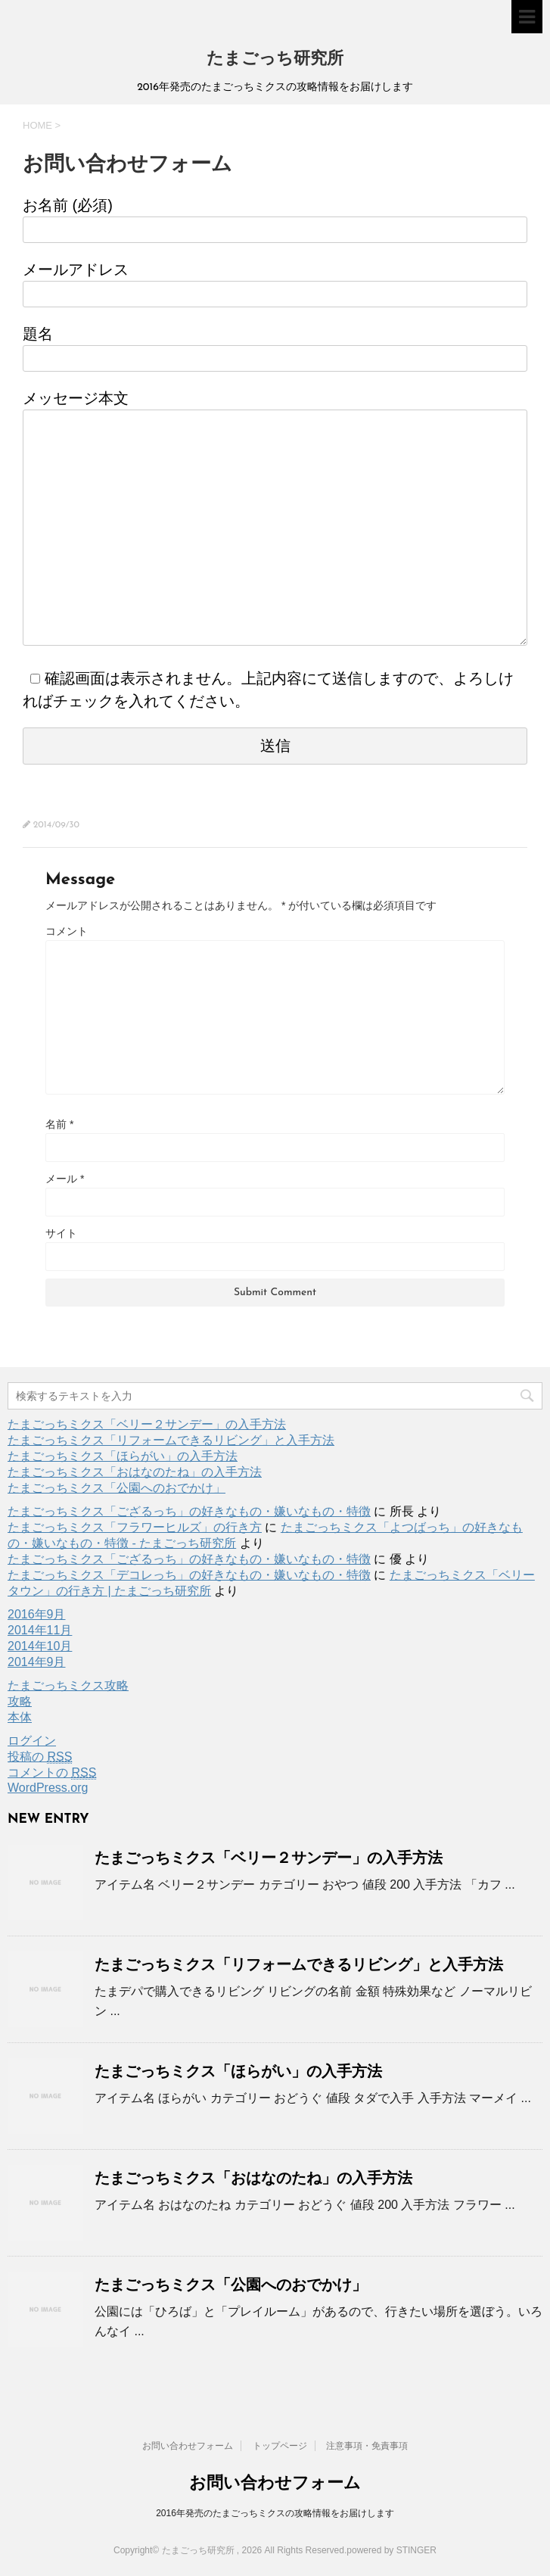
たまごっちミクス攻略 (68, 1685)
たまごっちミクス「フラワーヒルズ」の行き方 (135, 1527)
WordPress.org (48, 1787)
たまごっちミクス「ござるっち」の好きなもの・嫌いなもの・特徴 (189, 1511)
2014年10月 (40, 1646)
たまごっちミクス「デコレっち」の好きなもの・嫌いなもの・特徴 (189, 1574)
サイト (61, 1233)
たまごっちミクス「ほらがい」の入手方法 (123, 1456)
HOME (37, 125)
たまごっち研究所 (275, 59)
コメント (66, 931)
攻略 (20, 1701)
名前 (59, 1124)
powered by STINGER (391, 2550)
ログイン (32, 1740)
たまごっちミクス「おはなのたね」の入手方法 (135, 1472)
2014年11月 (40, 1630)
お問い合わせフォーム (187, 2446)
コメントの (52, 1773)
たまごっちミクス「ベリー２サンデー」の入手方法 (147, 1424)
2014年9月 (37, 1662)
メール (64, 1179)
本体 (20, 1717)
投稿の (40, 1757)
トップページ (280, 2446)
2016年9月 (37, 1614)
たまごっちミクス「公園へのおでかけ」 (116, 1487)
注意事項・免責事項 (367, 2446)
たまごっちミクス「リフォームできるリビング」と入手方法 (171, 1440)
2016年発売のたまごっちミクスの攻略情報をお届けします (275, 2513)
